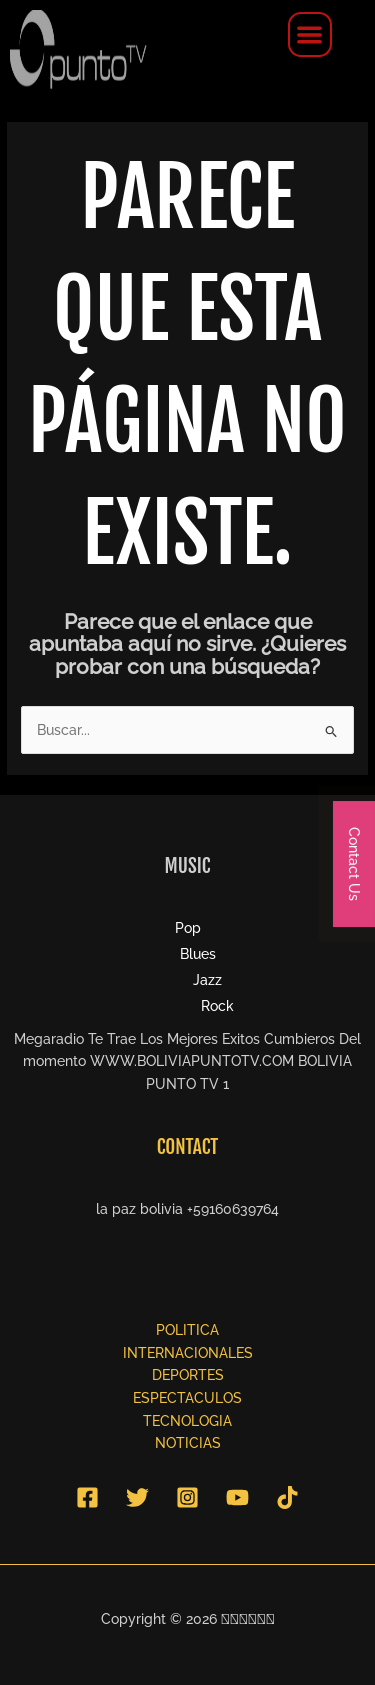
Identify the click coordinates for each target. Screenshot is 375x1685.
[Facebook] (87, 1497)
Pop (188, 928)
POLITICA (187, 1330)
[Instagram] (187, 1497)
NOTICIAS (188, 1443)
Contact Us (354, 864)
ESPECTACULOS (187, 1398)
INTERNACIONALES (188, 1353)
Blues (198, 954)
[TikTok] (287, 1497)
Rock (217, 1006)
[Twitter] (137, 1497)
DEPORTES (188, 1375)
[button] (310, 34)
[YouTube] (237, 1497)
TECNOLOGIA (187, 1421)
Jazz (207, 980)
